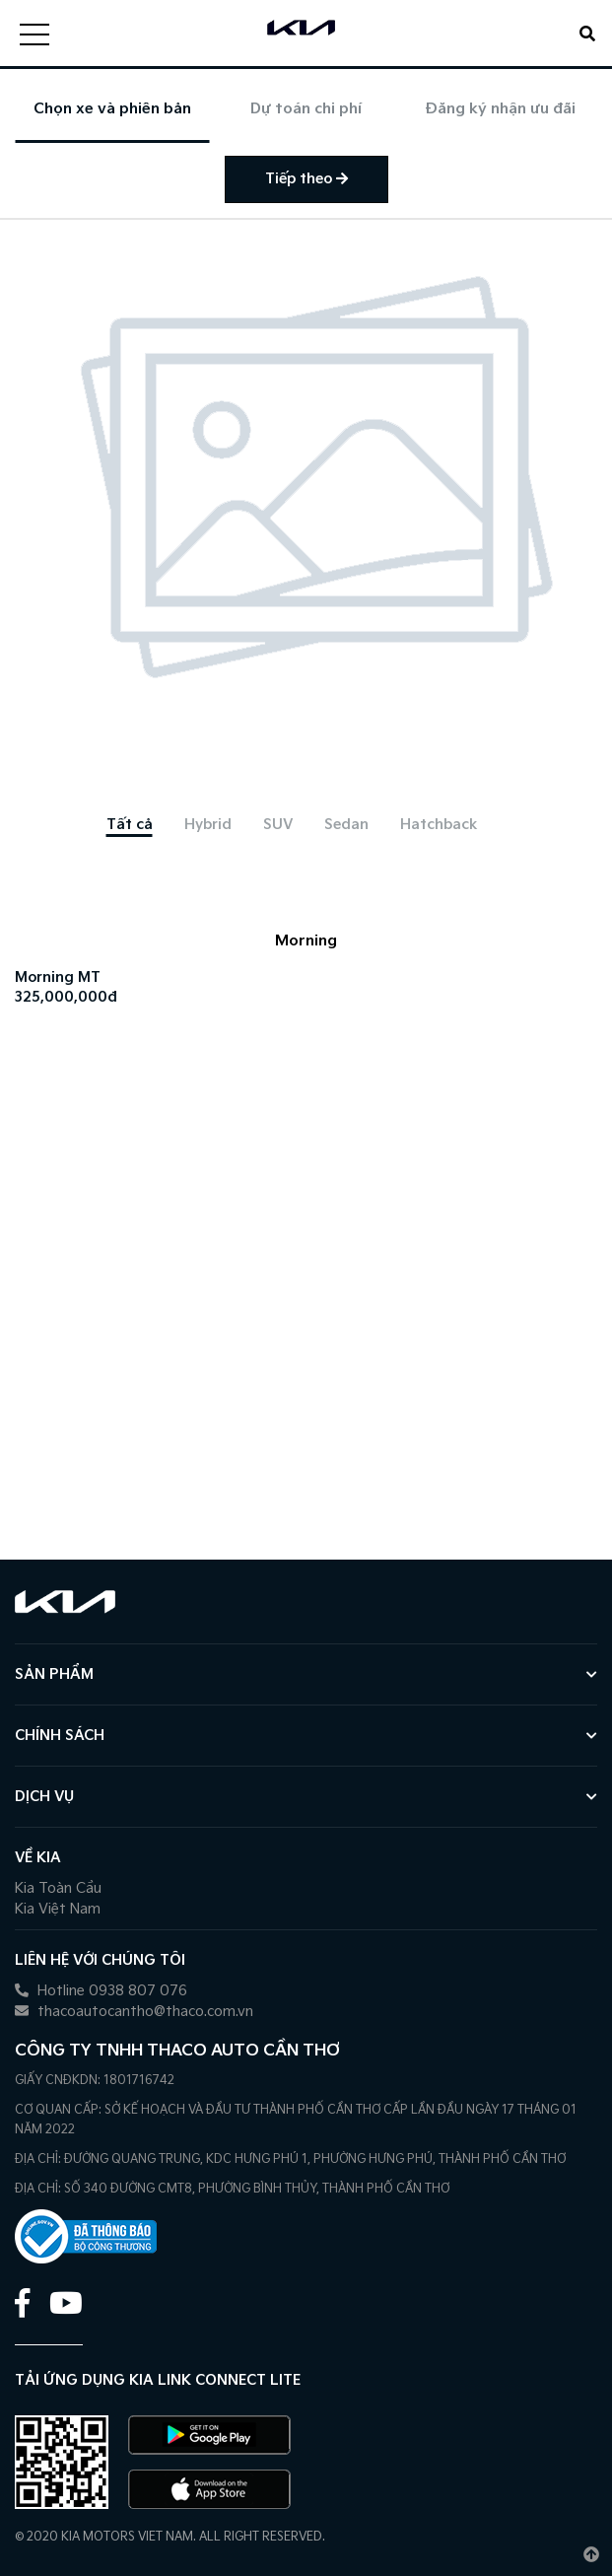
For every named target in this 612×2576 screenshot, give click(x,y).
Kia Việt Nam (58, 1909)
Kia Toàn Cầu (58, 1888)
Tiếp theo (306, 179)
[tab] (129, 824)
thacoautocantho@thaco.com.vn (134, 2011)
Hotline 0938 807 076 (101, 1991)
